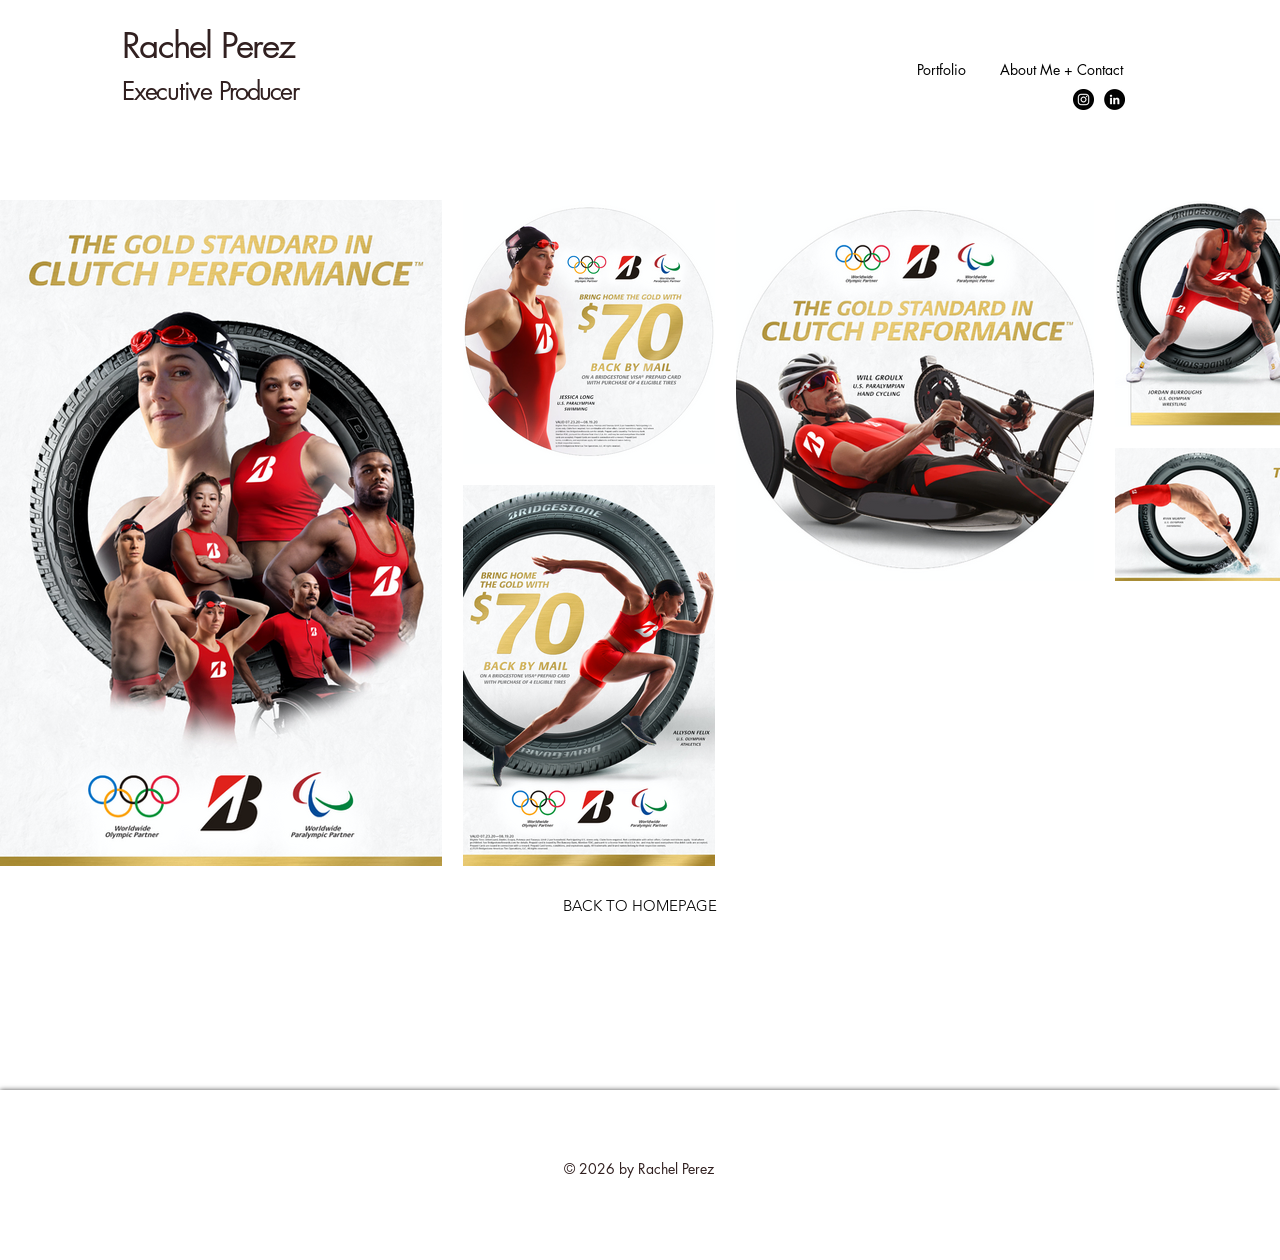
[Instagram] (1083, 99)
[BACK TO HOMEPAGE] (639, 905)
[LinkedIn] (1114, 99)
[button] (939, 69)
